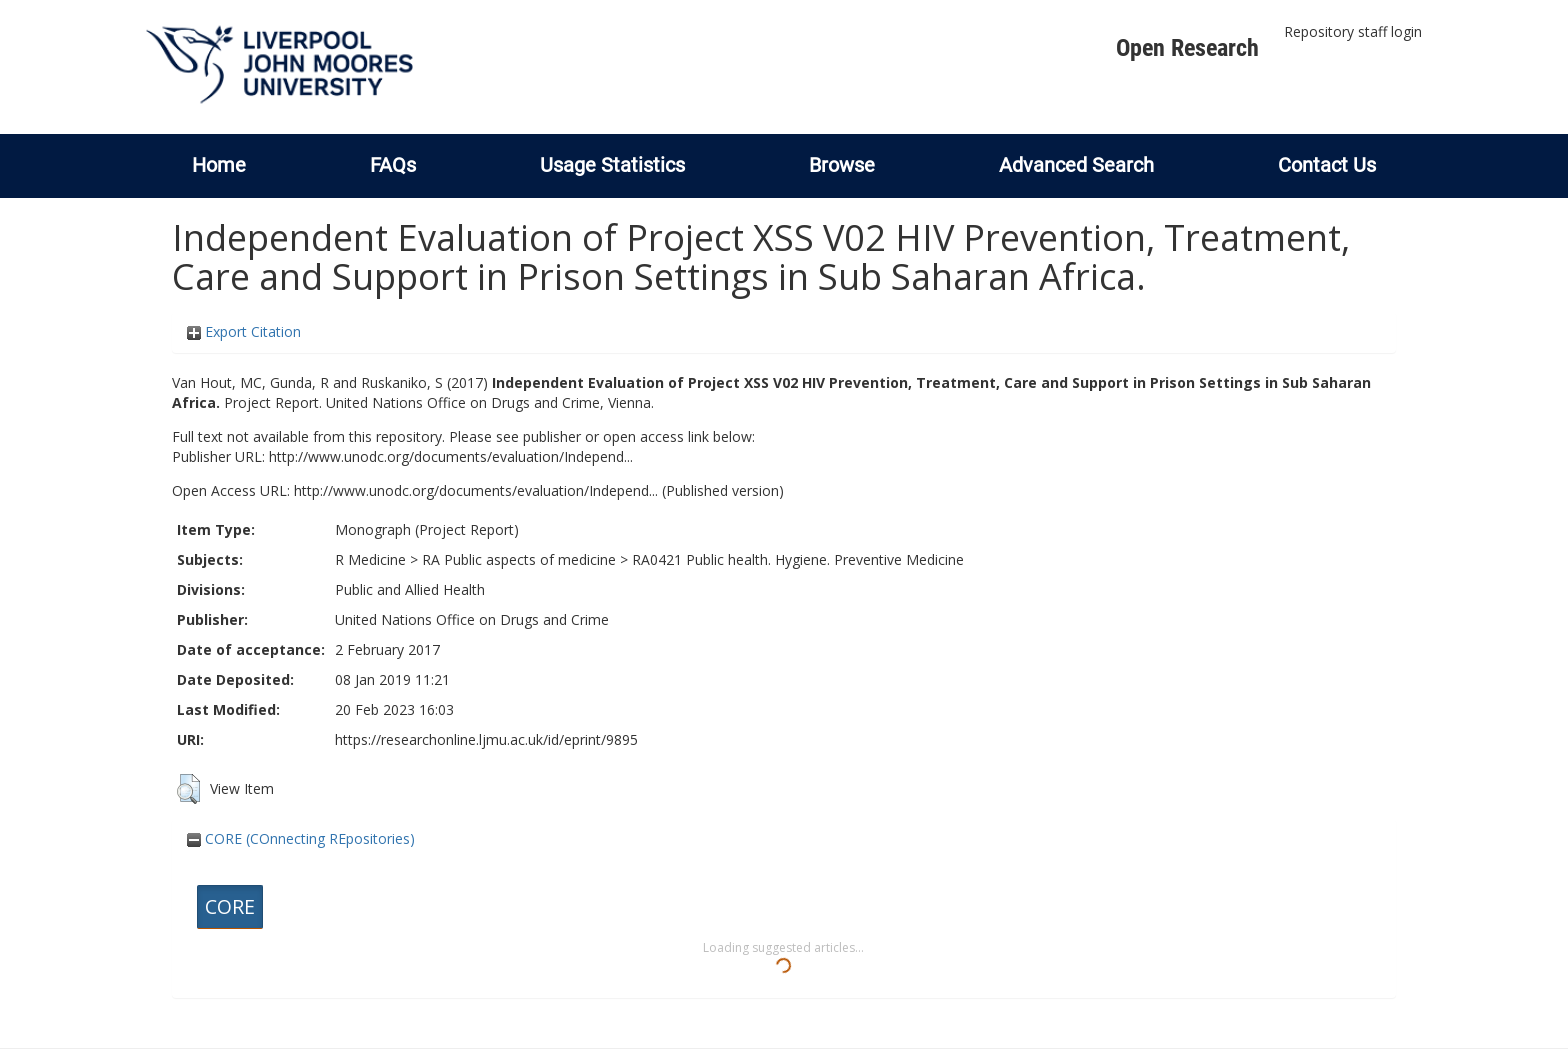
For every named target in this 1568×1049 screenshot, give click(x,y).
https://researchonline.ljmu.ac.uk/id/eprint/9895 (486, 739)
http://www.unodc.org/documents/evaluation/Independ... (451, 456)
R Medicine (370, 559)
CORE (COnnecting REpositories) (301, 838)
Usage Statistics (612, 165)
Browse (842, 165)
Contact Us (1327, 165)
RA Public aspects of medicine (519, 559)
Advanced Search (1076, 165)
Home (219, 165)
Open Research (1187, 48)
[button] (188, 789)
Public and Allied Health (410, 589)
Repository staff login (1353, 31)
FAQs (393, 165)
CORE (230, 906)
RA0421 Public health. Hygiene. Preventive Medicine (798, 559)
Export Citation (244, 331)
